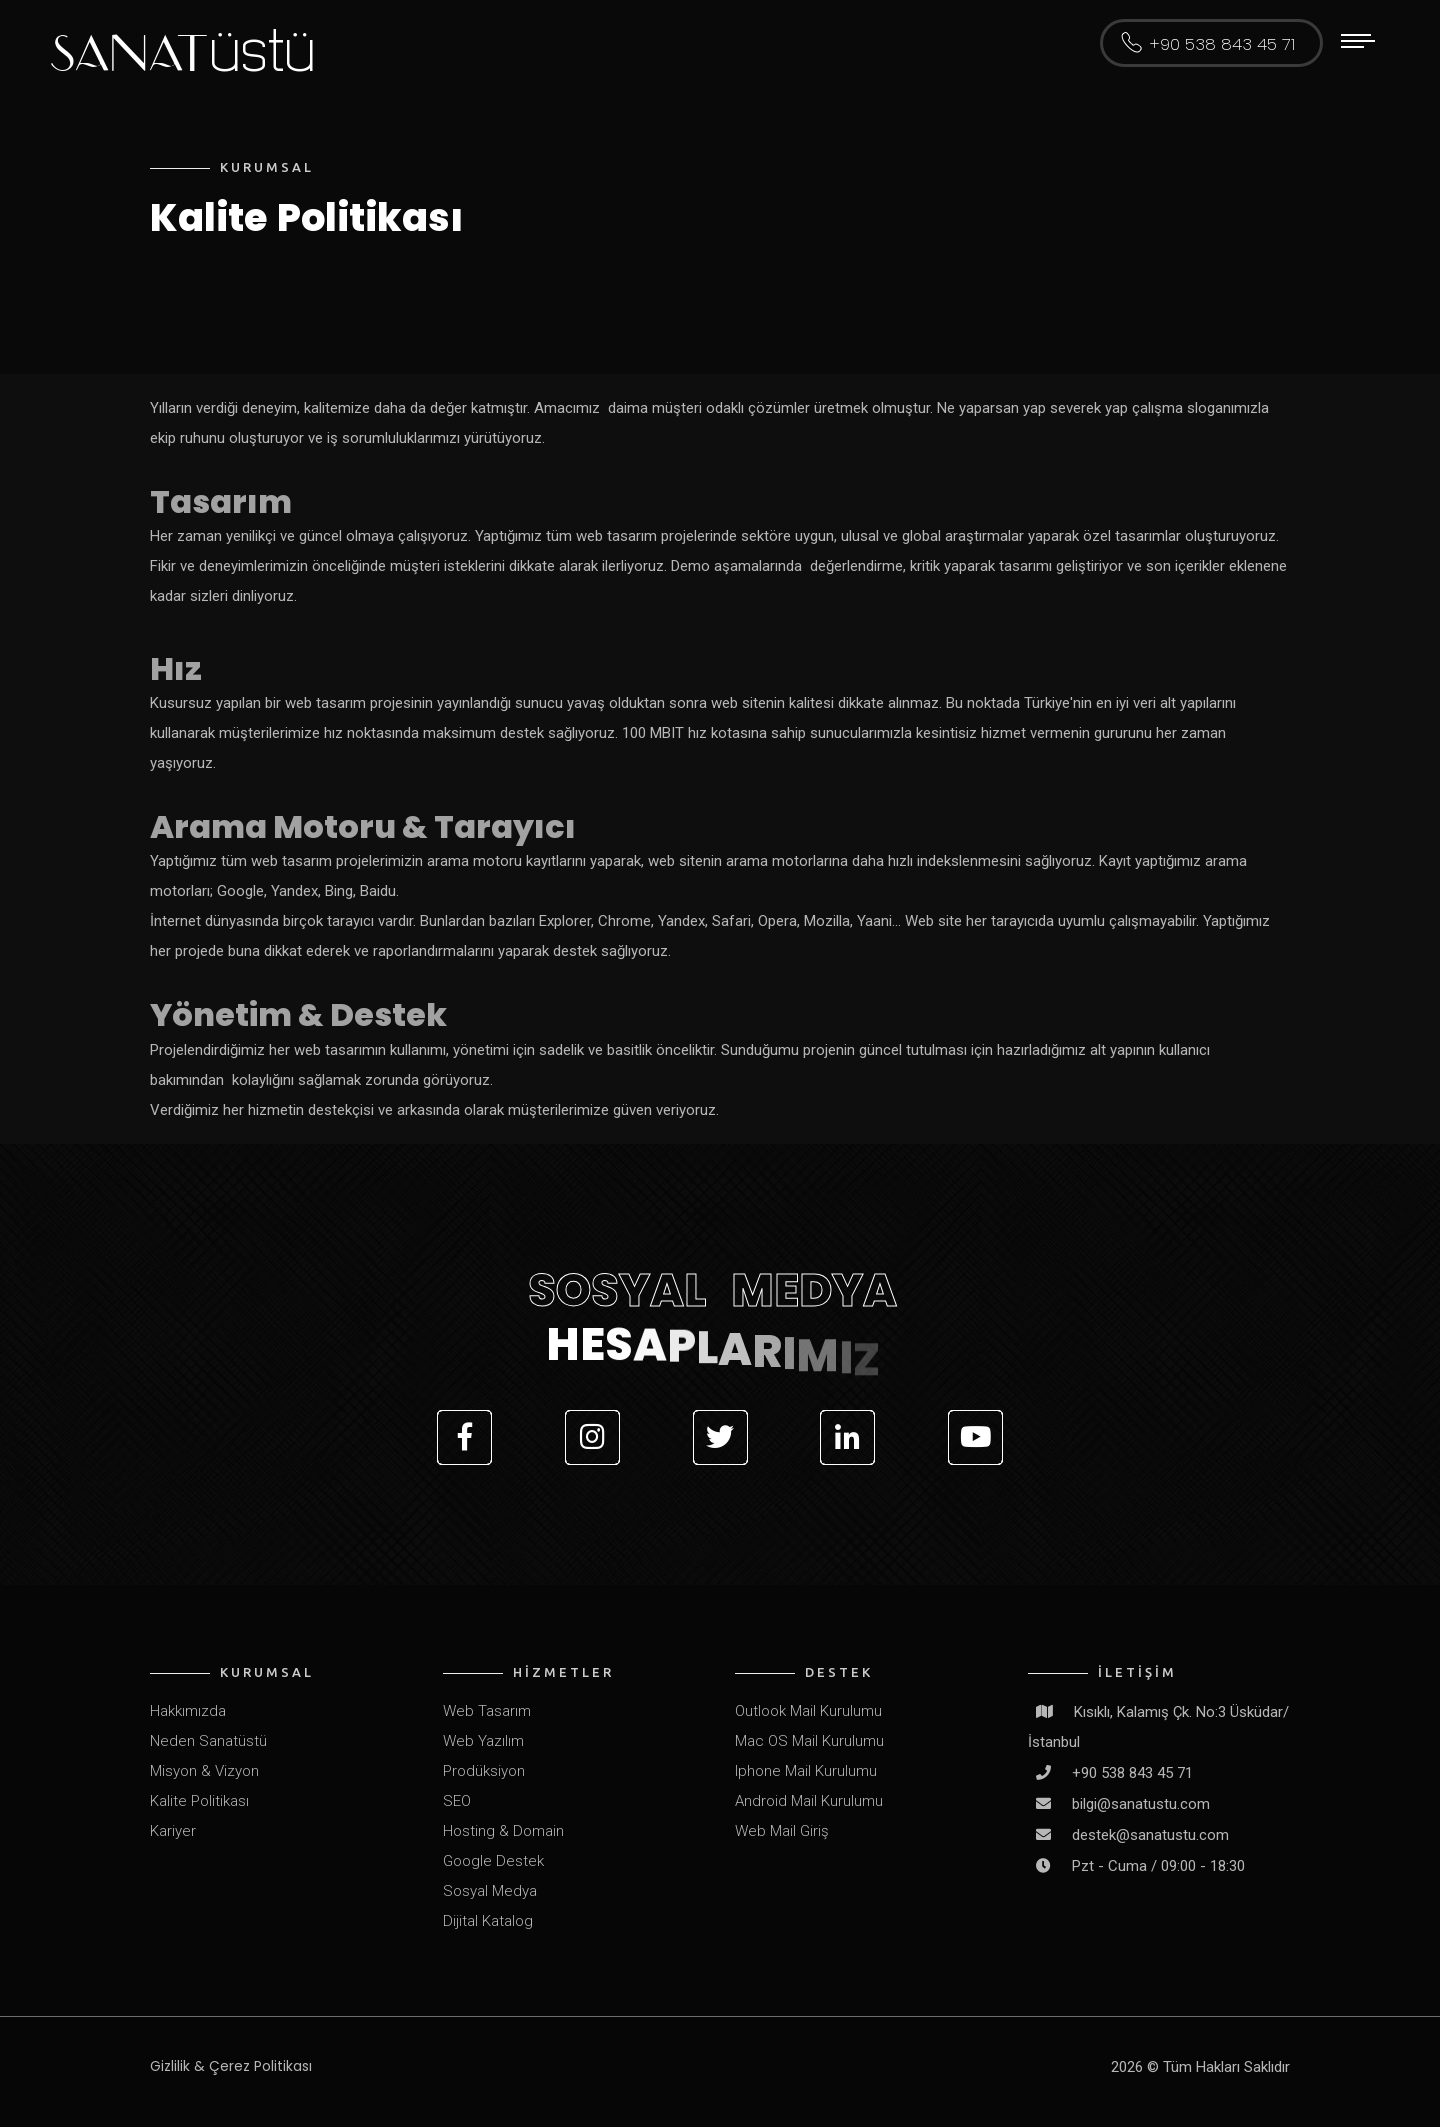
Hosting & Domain (503, 1831)
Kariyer (173, 1831)
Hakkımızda (188, 1711)
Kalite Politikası (199, 1801)
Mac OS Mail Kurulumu (809, 1741)
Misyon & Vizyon (204, 1771)
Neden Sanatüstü (208, 1741)
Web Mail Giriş (782, 1831)
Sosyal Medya (490, 1891)
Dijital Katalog (488, 1921)
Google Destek (493, 1861)
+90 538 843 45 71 (1222, 45)
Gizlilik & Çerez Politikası (231, 2066)
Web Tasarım (487, 1711)
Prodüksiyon (484, 1771)
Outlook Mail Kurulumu (808, 1711)
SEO (457, 1801)
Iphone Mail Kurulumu (806, 1771)
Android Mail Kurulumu (809, 1801)
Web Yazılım (483, 1741)
